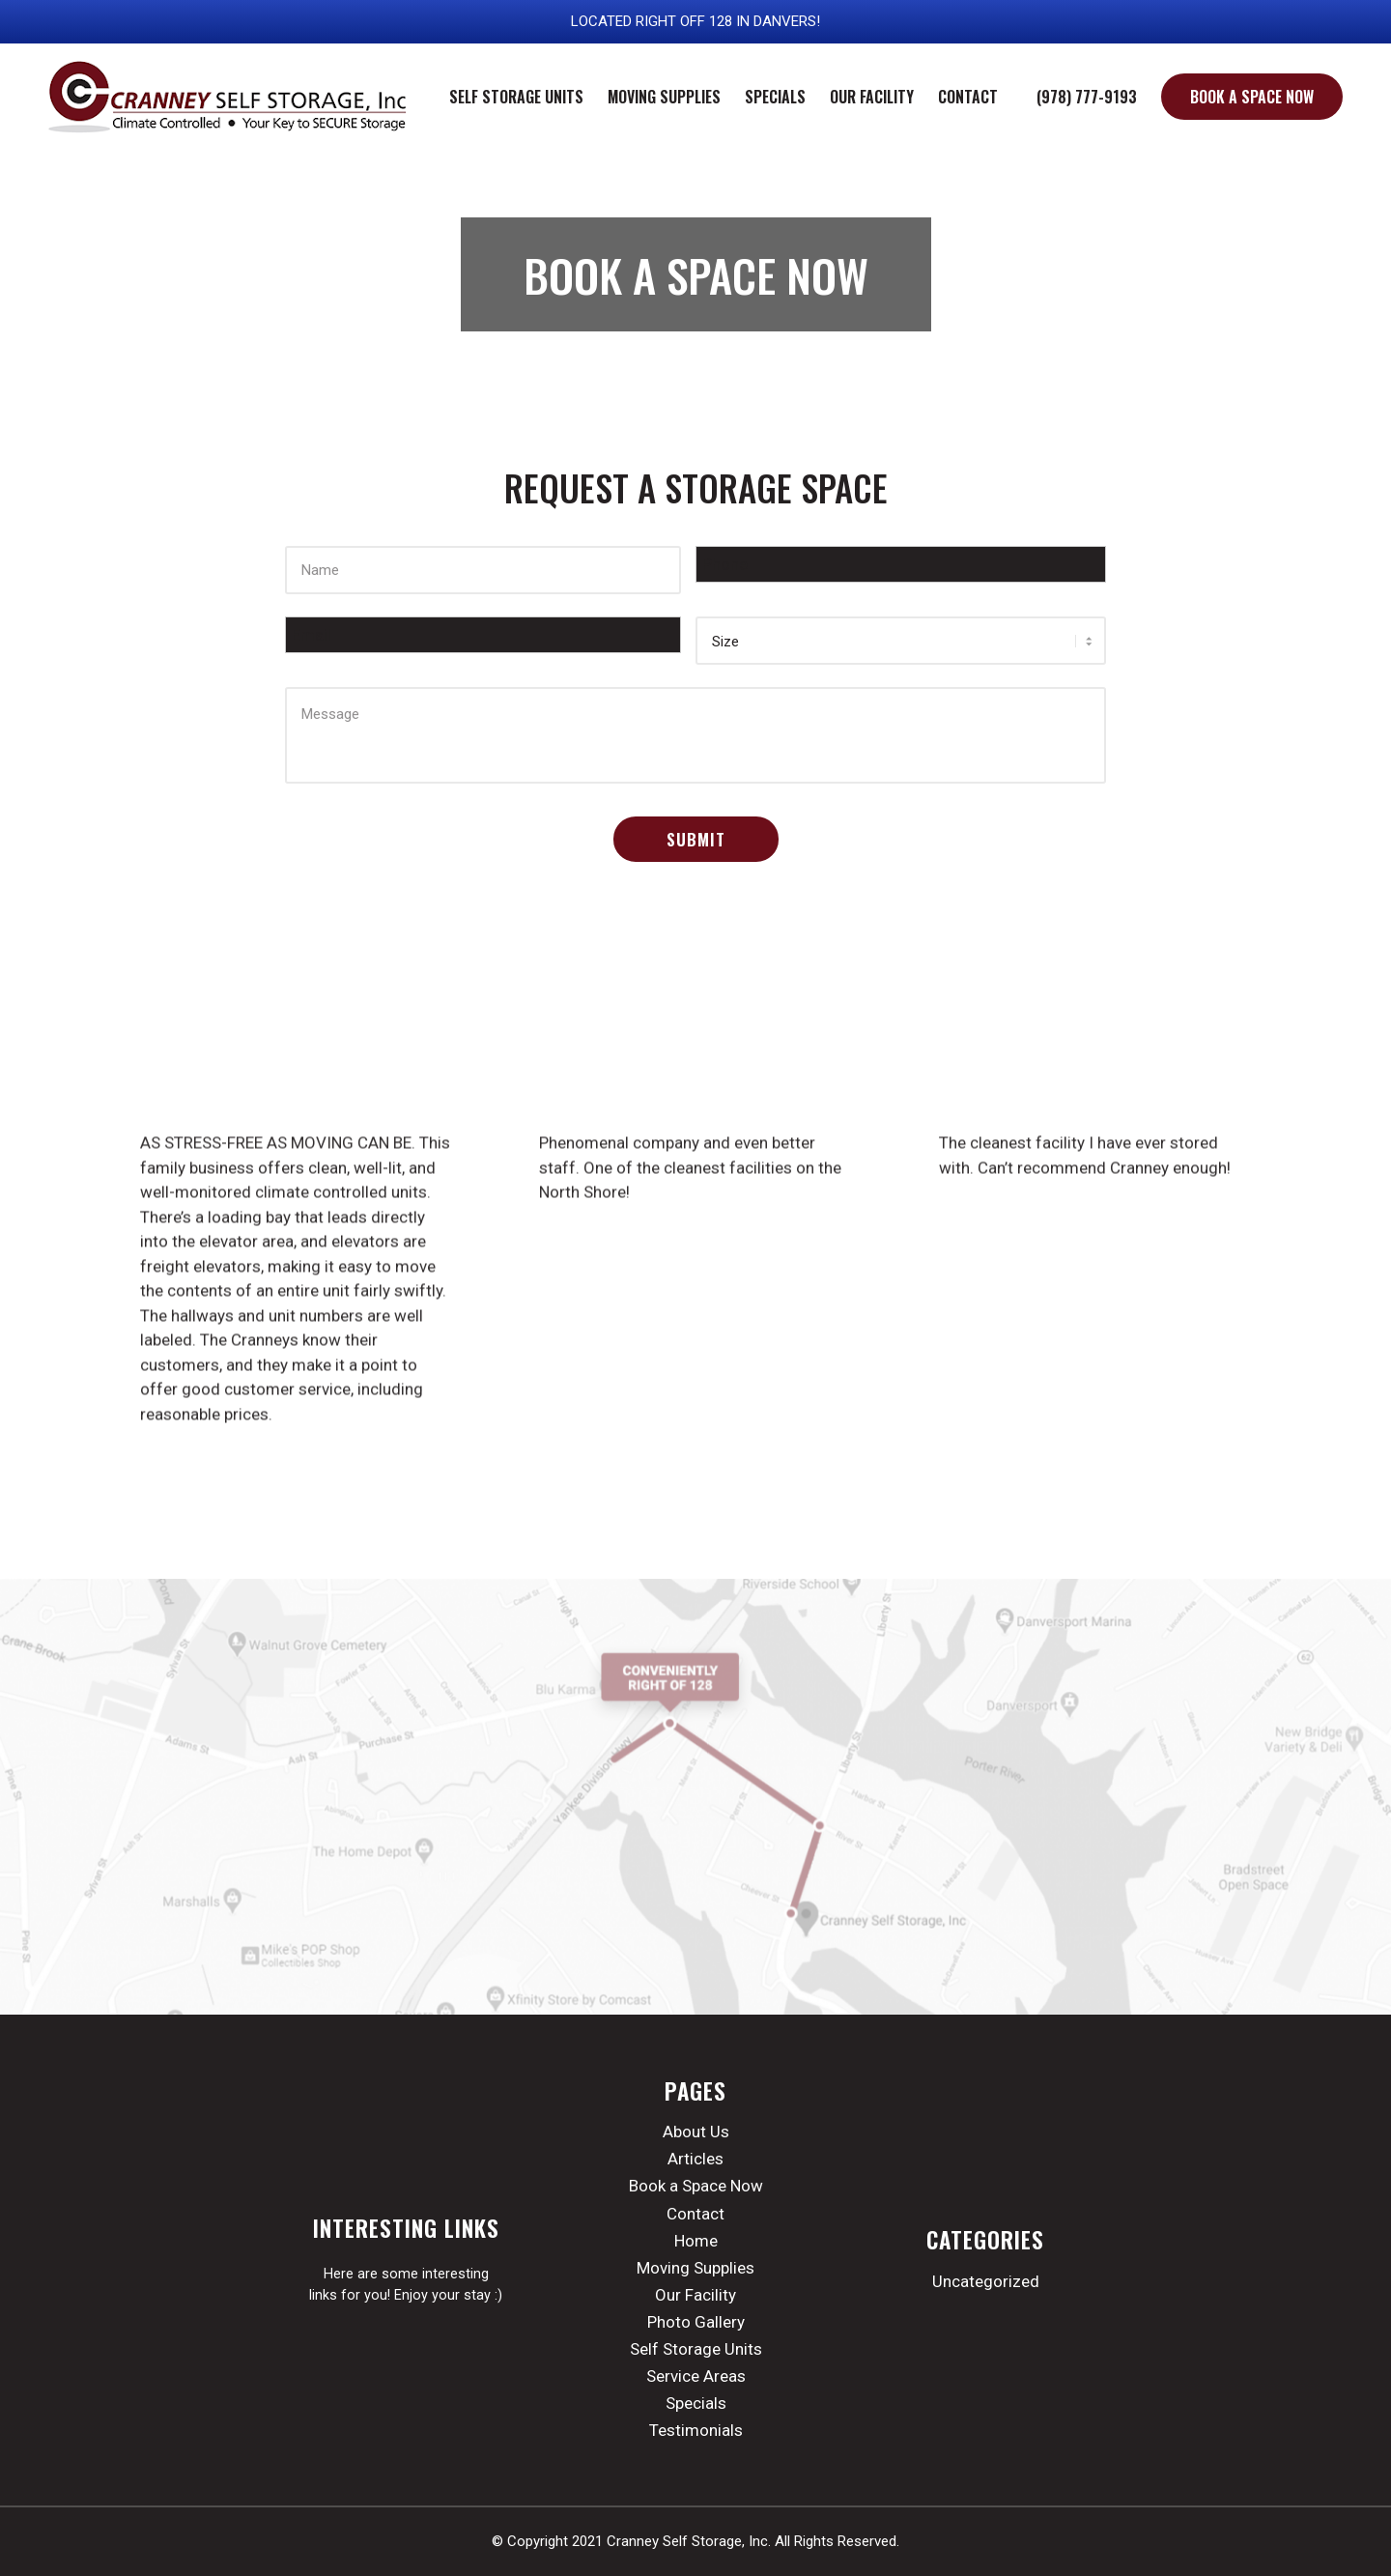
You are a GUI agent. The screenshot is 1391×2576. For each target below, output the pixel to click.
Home (696, 2240)
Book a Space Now (696, 2185)
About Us (696, 2131)
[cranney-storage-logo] (229, 96)
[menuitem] (516, 96)
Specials (696, 2403)
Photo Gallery (696, 2322)
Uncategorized (985, 2281)
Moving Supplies (695, 2267)
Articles (695, 2158)
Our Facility (695, 2294)
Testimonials (696, 2430)
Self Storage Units (696, 2349)
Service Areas (696, 2376)
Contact (695, 2213)
